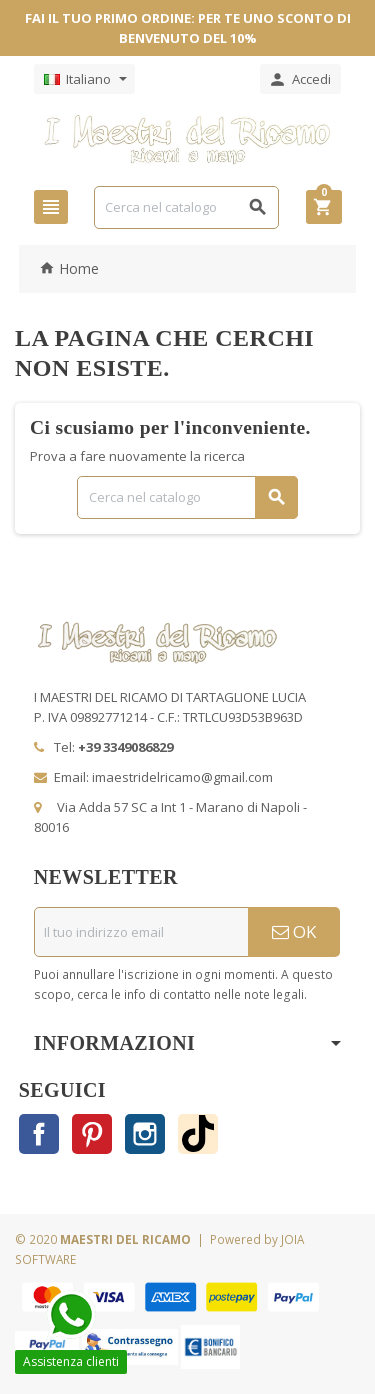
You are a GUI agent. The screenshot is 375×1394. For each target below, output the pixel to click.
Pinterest (92, 1134)
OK (294, 931)
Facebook (39, 1134)
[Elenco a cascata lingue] (84, 79)
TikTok (198, 1134)
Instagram (145, 1134)
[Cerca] (186, 207)
